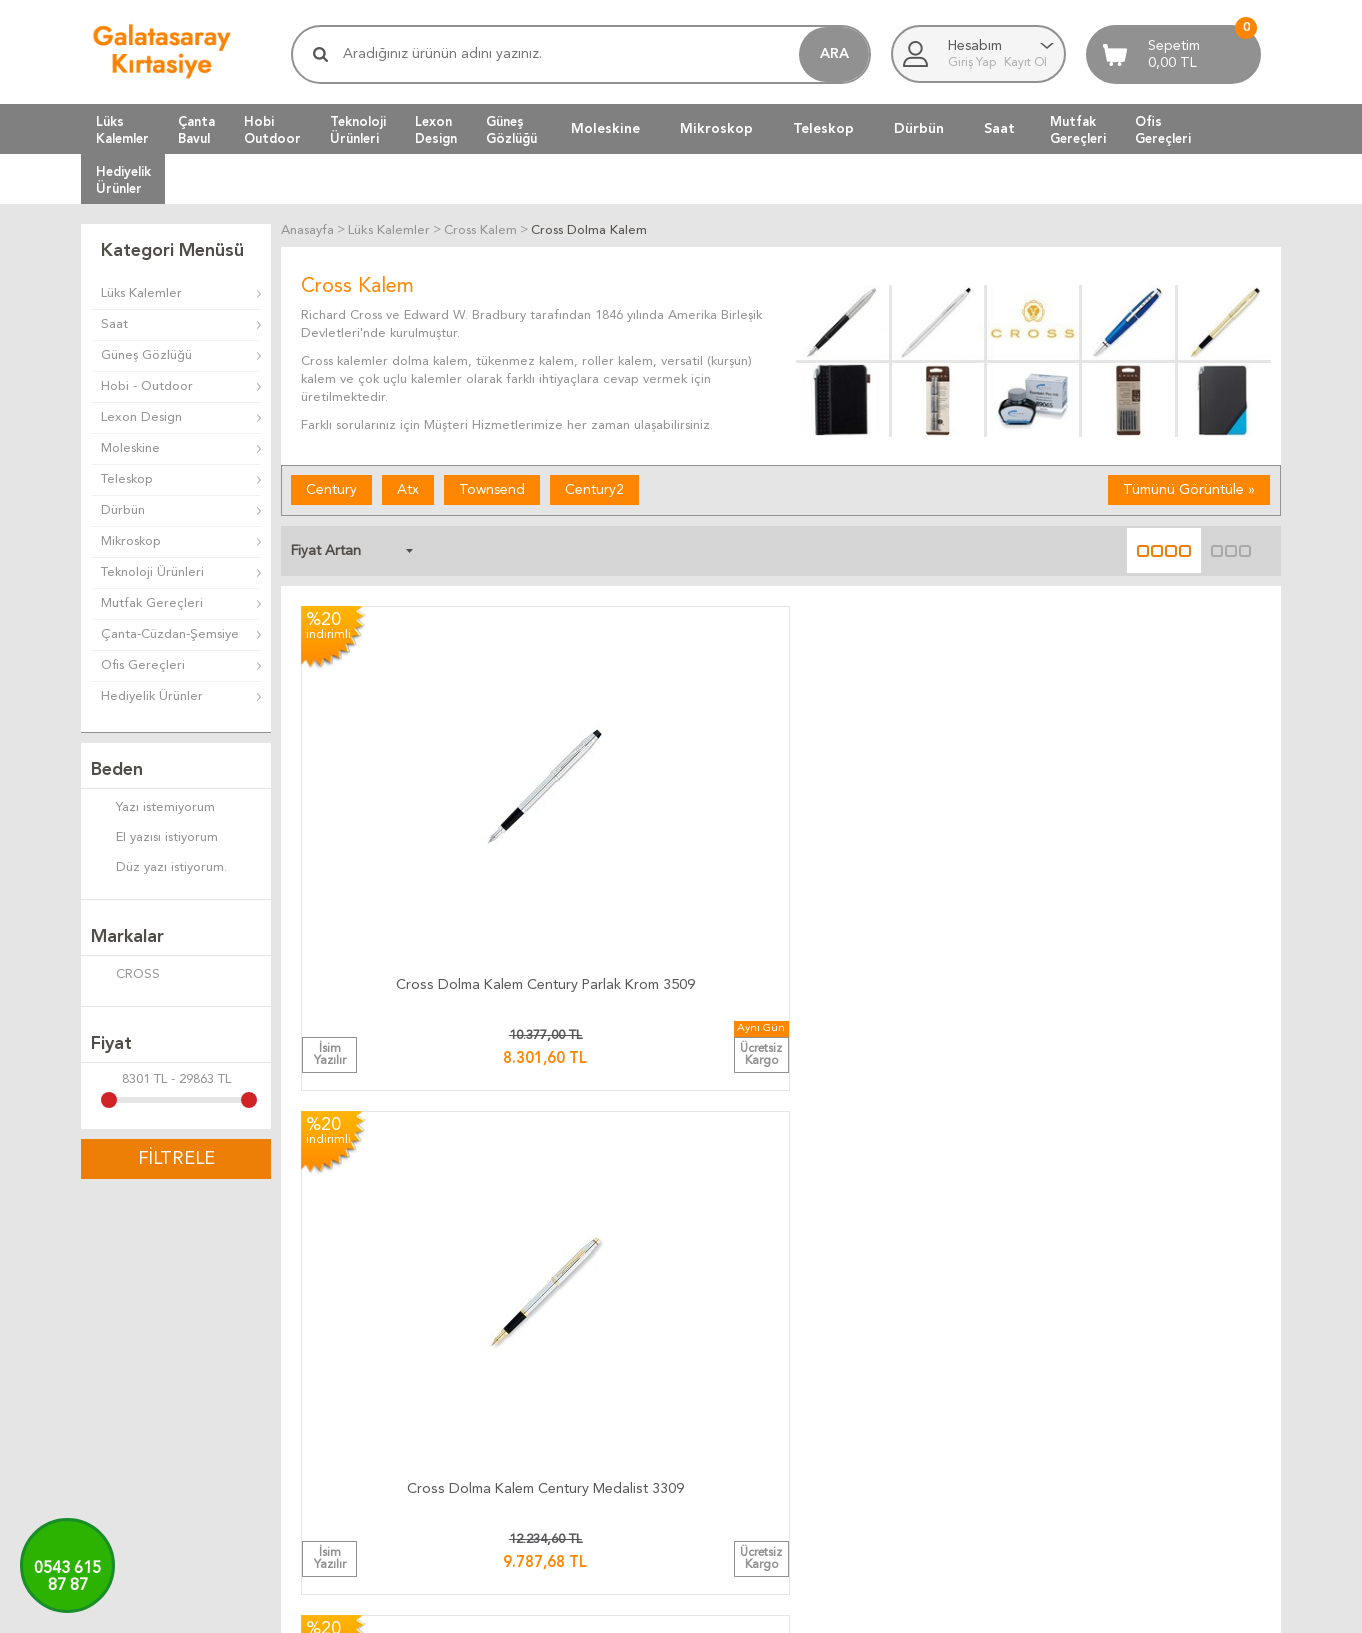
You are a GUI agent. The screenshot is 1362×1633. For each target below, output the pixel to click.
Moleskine (605, 129)
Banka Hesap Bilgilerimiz (1163, 1347)
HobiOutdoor (272, 130)
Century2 (594, 489)
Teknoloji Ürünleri (152, 572)
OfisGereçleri (1163, 130)
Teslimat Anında (537, 1371)
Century (331, 489)
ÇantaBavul (196, 130)
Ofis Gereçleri (143, 665)
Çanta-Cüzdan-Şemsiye (170, 634)
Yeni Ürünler (927, 1347)
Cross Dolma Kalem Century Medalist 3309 (659, 807)
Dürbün (919, 129)
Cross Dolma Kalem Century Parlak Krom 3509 (414, 807)
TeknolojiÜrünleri (358, 130)
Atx (408, 489)
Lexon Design (141, 417)
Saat (999, 129)
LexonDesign (436, 130)
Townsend (492, 489)
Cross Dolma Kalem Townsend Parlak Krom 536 (903, 807)
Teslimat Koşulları (741, 1323)
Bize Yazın (1121, 1299)
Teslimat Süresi (535, 1347)
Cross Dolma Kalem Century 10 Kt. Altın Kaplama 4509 (1149, 807)
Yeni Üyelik (922, 1395)
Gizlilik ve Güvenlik (746, 1419)
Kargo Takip (526, 1299)
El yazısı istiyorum (154, 839)
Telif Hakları (725, 1395)
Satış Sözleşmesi (740, 1371)
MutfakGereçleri (1078, 130)
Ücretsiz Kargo (535, 1395)
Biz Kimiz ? (1123, 1395)
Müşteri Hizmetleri (946, 1323)
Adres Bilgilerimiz (1143, 1419)
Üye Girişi (919, 1371)
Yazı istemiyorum (153, 809)
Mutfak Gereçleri (152, 603)
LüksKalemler (122, 130)
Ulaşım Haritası (1134, 1323)
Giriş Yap (973, 63)
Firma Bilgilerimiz (1142, 1371)
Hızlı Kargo (523, 1419)
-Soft (581, 1608)
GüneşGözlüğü (511, 130)
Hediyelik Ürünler (152, 696)
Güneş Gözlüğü (146, 355)
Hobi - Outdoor (147, 386)
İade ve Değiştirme (748, 1299)
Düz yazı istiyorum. (159, 869)
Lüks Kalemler (141, 293)
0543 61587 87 (67, 1577)
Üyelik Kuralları (734, 1347)
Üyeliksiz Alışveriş (941, 1419)
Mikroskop (716, 129)
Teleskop (823, 129)
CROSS (125, 976)
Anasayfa (917, 1299)
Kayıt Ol (1025, 63)
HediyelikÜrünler (123, 180)
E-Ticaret (622, 1608)
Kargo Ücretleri (537, 1323)
